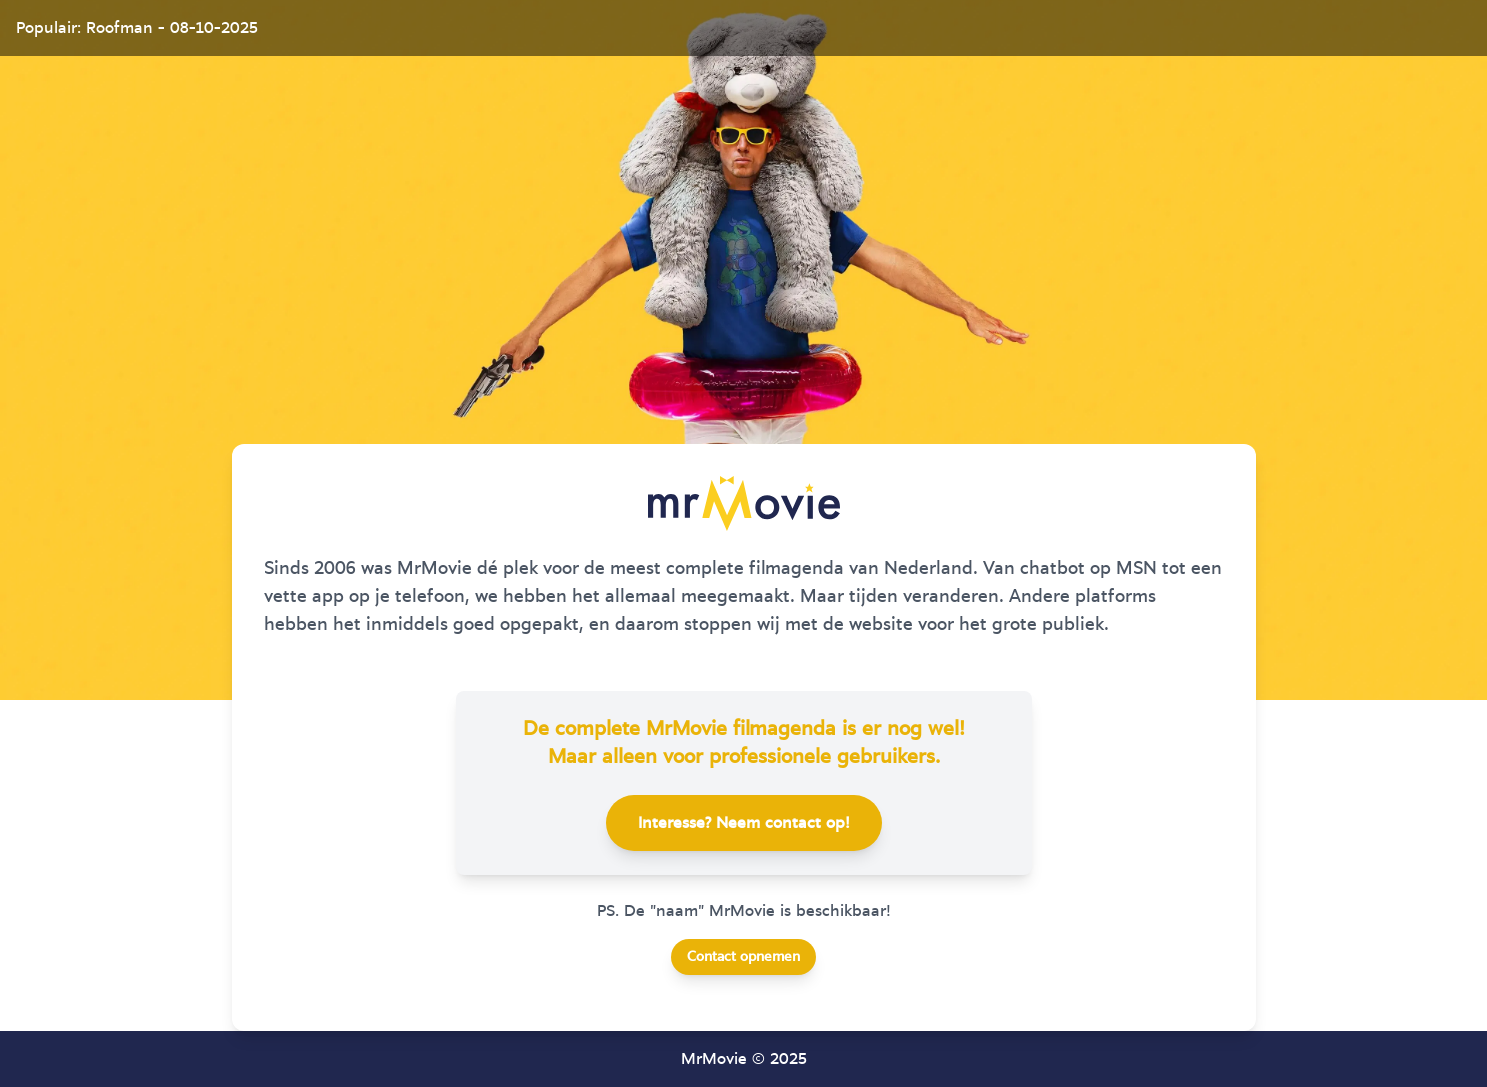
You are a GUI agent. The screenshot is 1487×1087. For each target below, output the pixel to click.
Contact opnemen (743, 957)
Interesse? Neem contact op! (744, 823)
